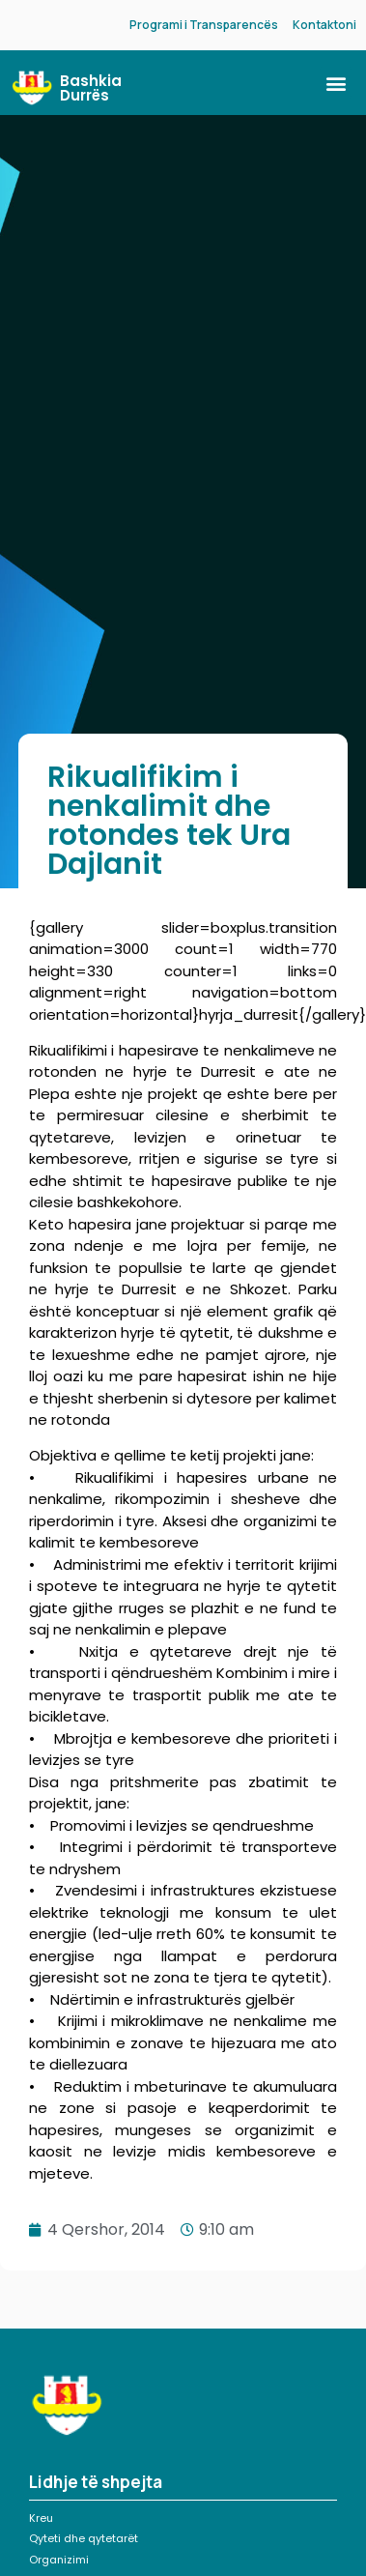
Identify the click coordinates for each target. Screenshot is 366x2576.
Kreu (41, 2518)
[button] (336, 83)
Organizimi (59, 2559)
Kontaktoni (324, 24)
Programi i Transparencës (203, 24)
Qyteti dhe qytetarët (83, 2538)
